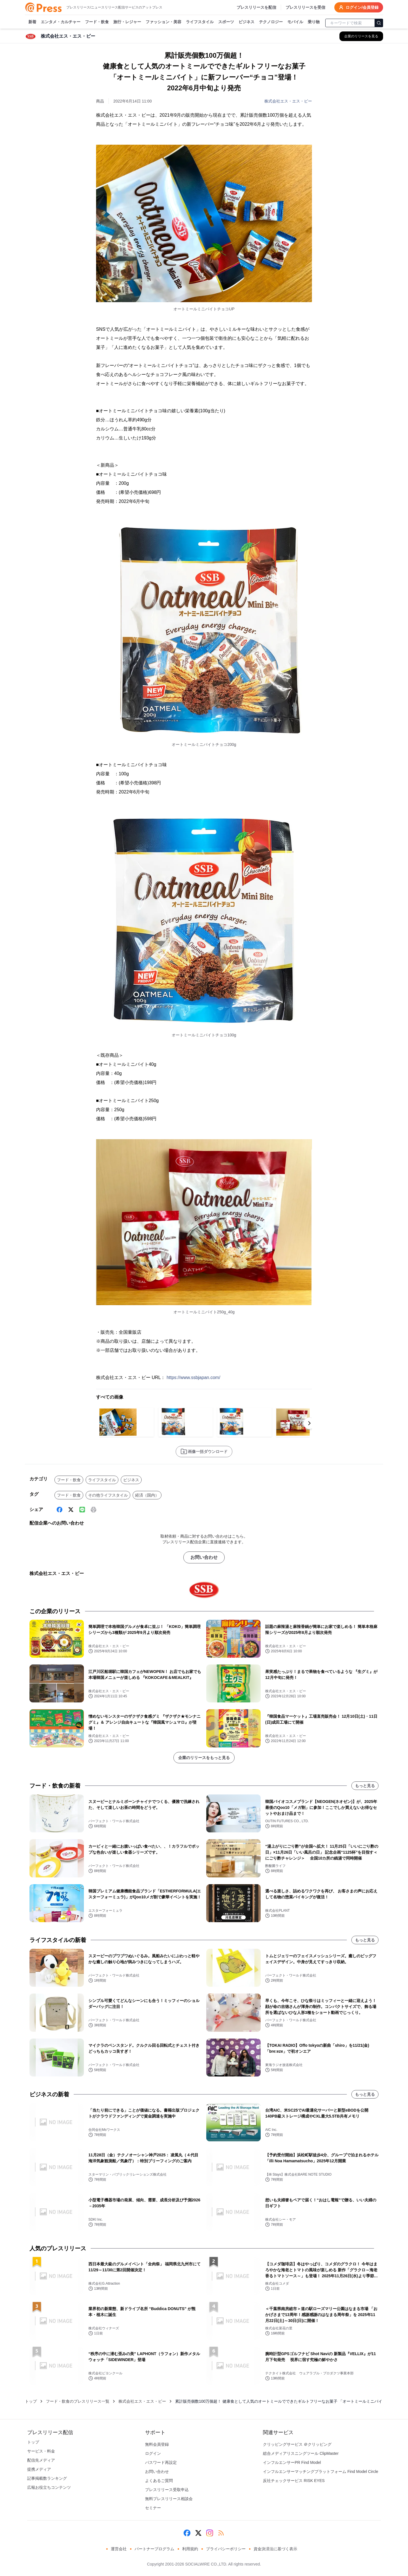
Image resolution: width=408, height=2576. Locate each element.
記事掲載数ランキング (47, 2478)
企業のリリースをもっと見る (204, 1757)
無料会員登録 (157, 2444)
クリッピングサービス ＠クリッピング (297, 2444)
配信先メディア (41, 2460)
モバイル (295, 22)
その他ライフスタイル (108, 1495)
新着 (32, 22)
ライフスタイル (200, 22)
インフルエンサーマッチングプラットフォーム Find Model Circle (320, 2471)
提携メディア (39, 2469)
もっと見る (365, 1785)
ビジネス (246, 22)
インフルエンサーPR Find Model (292, 2462)
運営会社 (119, 2549)
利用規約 (190, 2549)
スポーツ (226, 22)
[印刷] (93, 1509)
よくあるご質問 (159, 2480)
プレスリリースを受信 (305, 7)
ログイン (153, 2453)
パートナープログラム (154, 2549)
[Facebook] (59, 1509)
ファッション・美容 (163, 22)
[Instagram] (209, 2533)
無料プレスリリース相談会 (169, 2498)
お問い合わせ (204, 1557)
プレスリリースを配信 (256, 7)
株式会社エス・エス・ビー (288, 101)
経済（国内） (147, 1495)
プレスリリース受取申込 (167, 2489)
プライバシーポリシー (226, 2549)
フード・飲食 (97, 22)
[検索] (379, 23)
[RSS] (221, 2533)
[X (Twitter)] (71, 1509)
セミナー (153, 2507)
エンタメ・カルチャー (60, 22)
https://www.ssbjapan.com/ (193, 1377)
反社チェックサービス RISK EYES (294, 2480)
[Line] (82, 1509)
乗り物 (314, 22)
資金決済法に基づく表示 (275, 2549)
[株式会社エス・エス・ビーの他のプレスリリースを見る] (361, 36)
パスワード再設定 (161, 2462)
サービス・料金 (41, 2451)
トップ (31, 2401)
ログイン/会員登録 (359, 7)
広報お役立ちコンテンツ (49, 2487)
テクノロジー (271, 22)
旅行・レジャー (127, 22)
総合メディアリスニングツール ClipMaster (301, 2453)
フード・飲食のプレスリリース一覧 (77, 2401)
